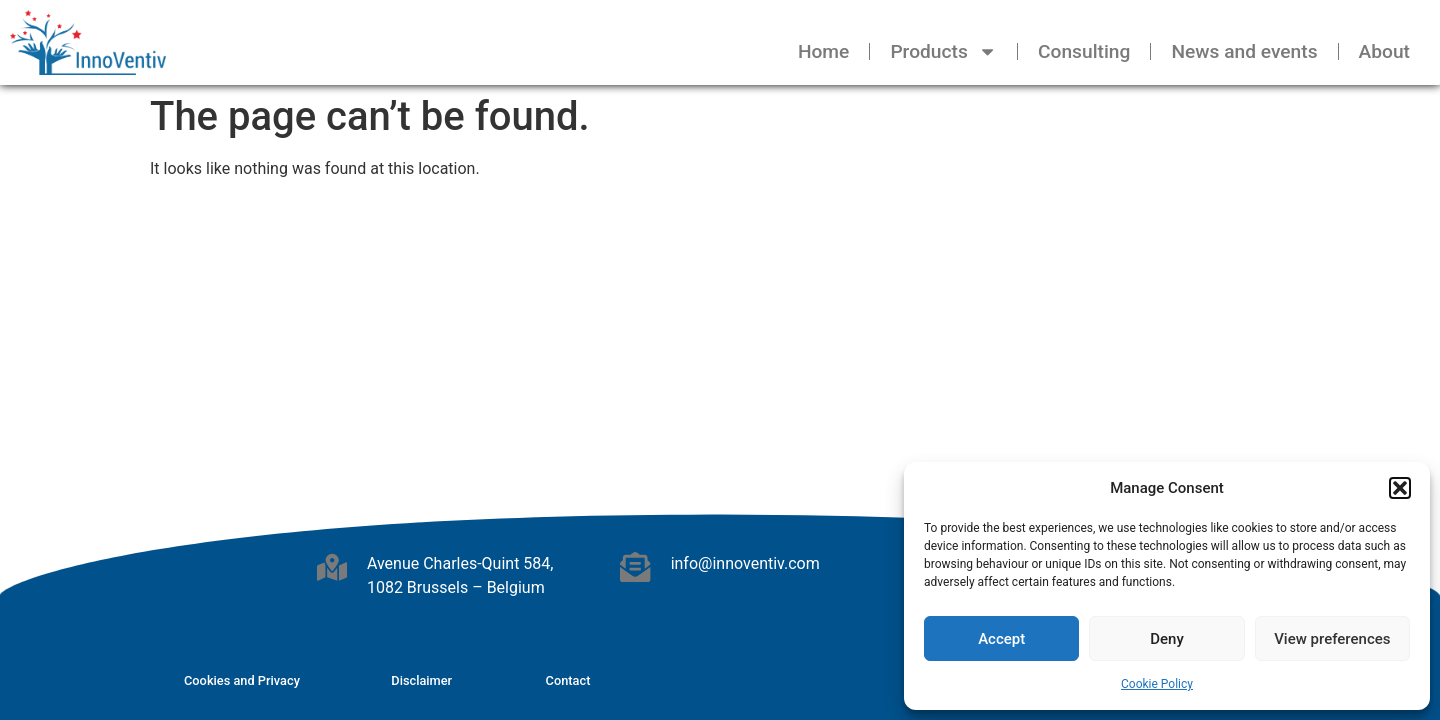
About (1384, 51)
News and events (1244, 51)
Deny (1167, 639)
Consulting (1084, 51)
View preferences (1332, 639)
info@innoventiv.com (745, 563)
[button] (1400, 488)
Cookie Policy (1157, 684)
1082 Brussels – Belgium (456, 587)
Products (943, 51)
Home (824, 51)
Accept (1001, 639)
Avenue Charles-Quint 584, (460, 563)
